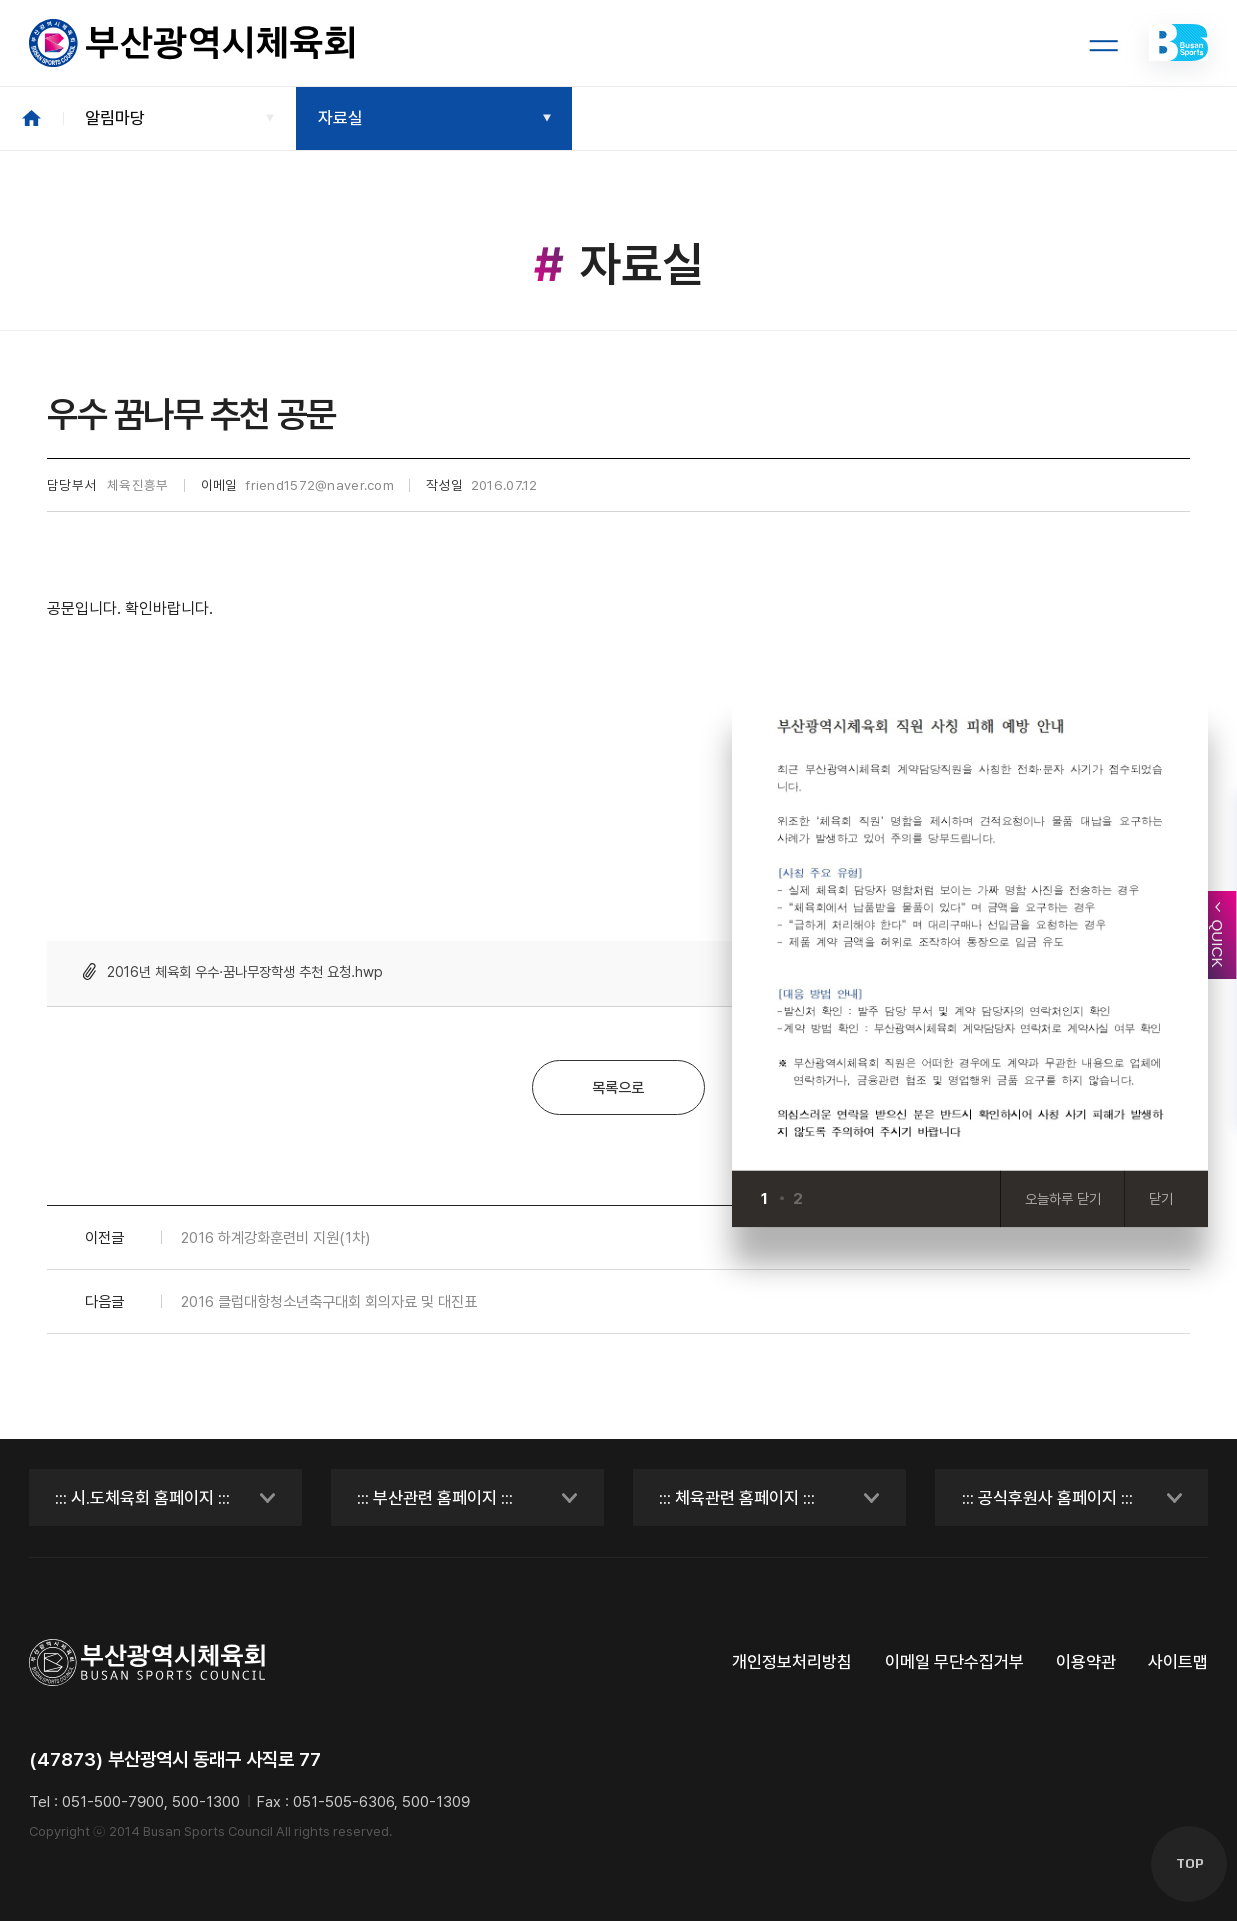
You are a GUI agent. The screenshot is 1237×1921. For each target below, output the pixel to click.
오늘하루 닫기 (1063, 1198)
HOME (31, 118)
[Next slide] (864, 1198)
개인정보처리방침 (792, 1662)
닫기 (1161, 1198)
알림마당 (115, 118)
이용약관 (1086, 1662)
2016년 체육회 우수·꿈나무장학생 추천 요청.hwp (245, 971)
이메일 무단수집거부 (954, 1662)
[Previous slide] (826, 1198)
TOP (1189, 1863)
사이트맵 (1178, 1662)
